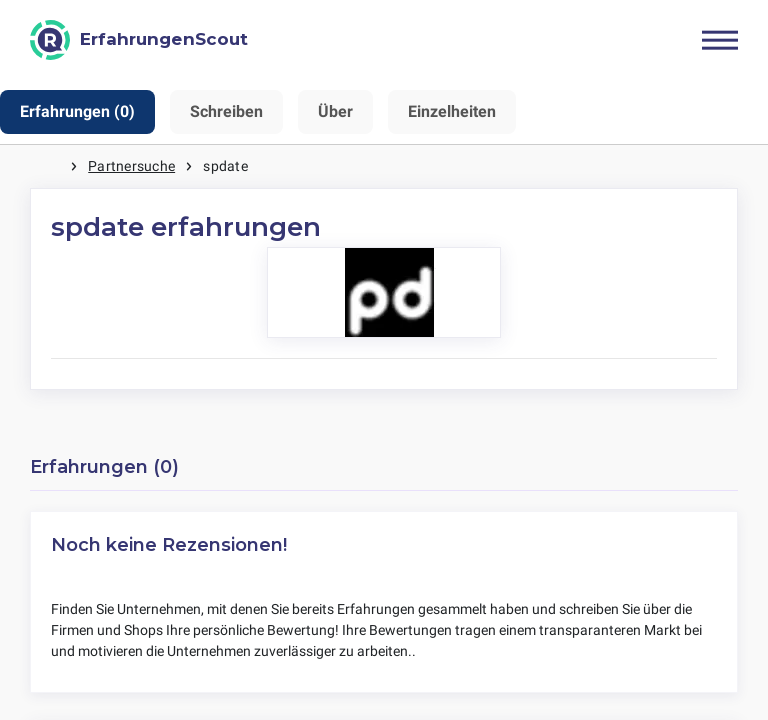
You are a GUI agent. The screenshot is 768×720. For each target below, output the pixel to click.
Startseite (50, 166)
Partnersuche (131, 166)
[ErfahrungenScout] (139, 40)
